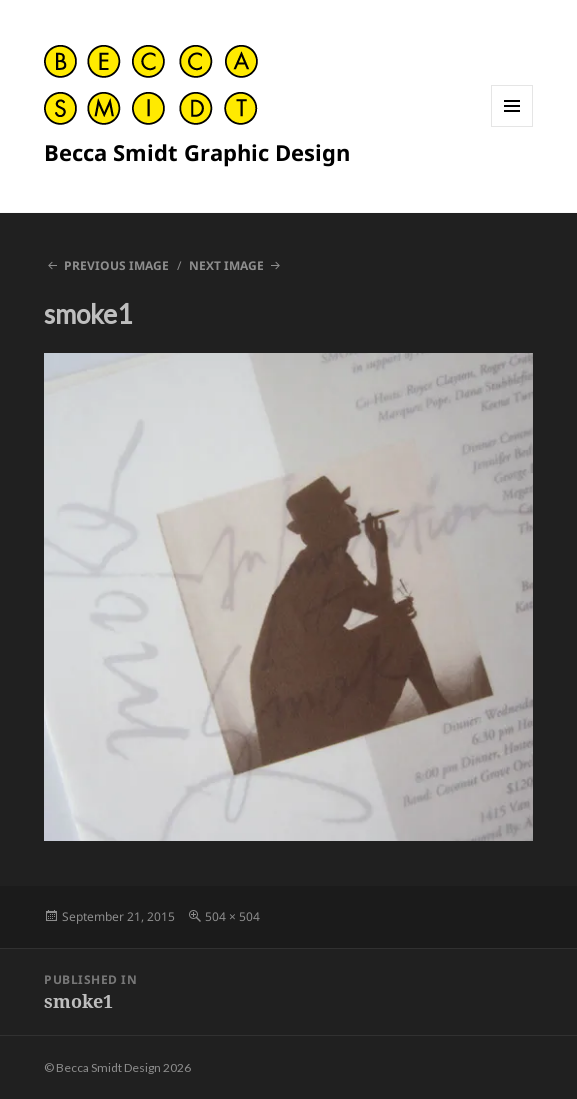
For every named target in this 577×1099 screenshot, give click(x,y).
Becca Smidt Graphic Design (197, 152)
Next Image (226, 265)
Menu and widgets (512, 126)
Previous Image (116, 265)
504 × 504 (232, 916)
